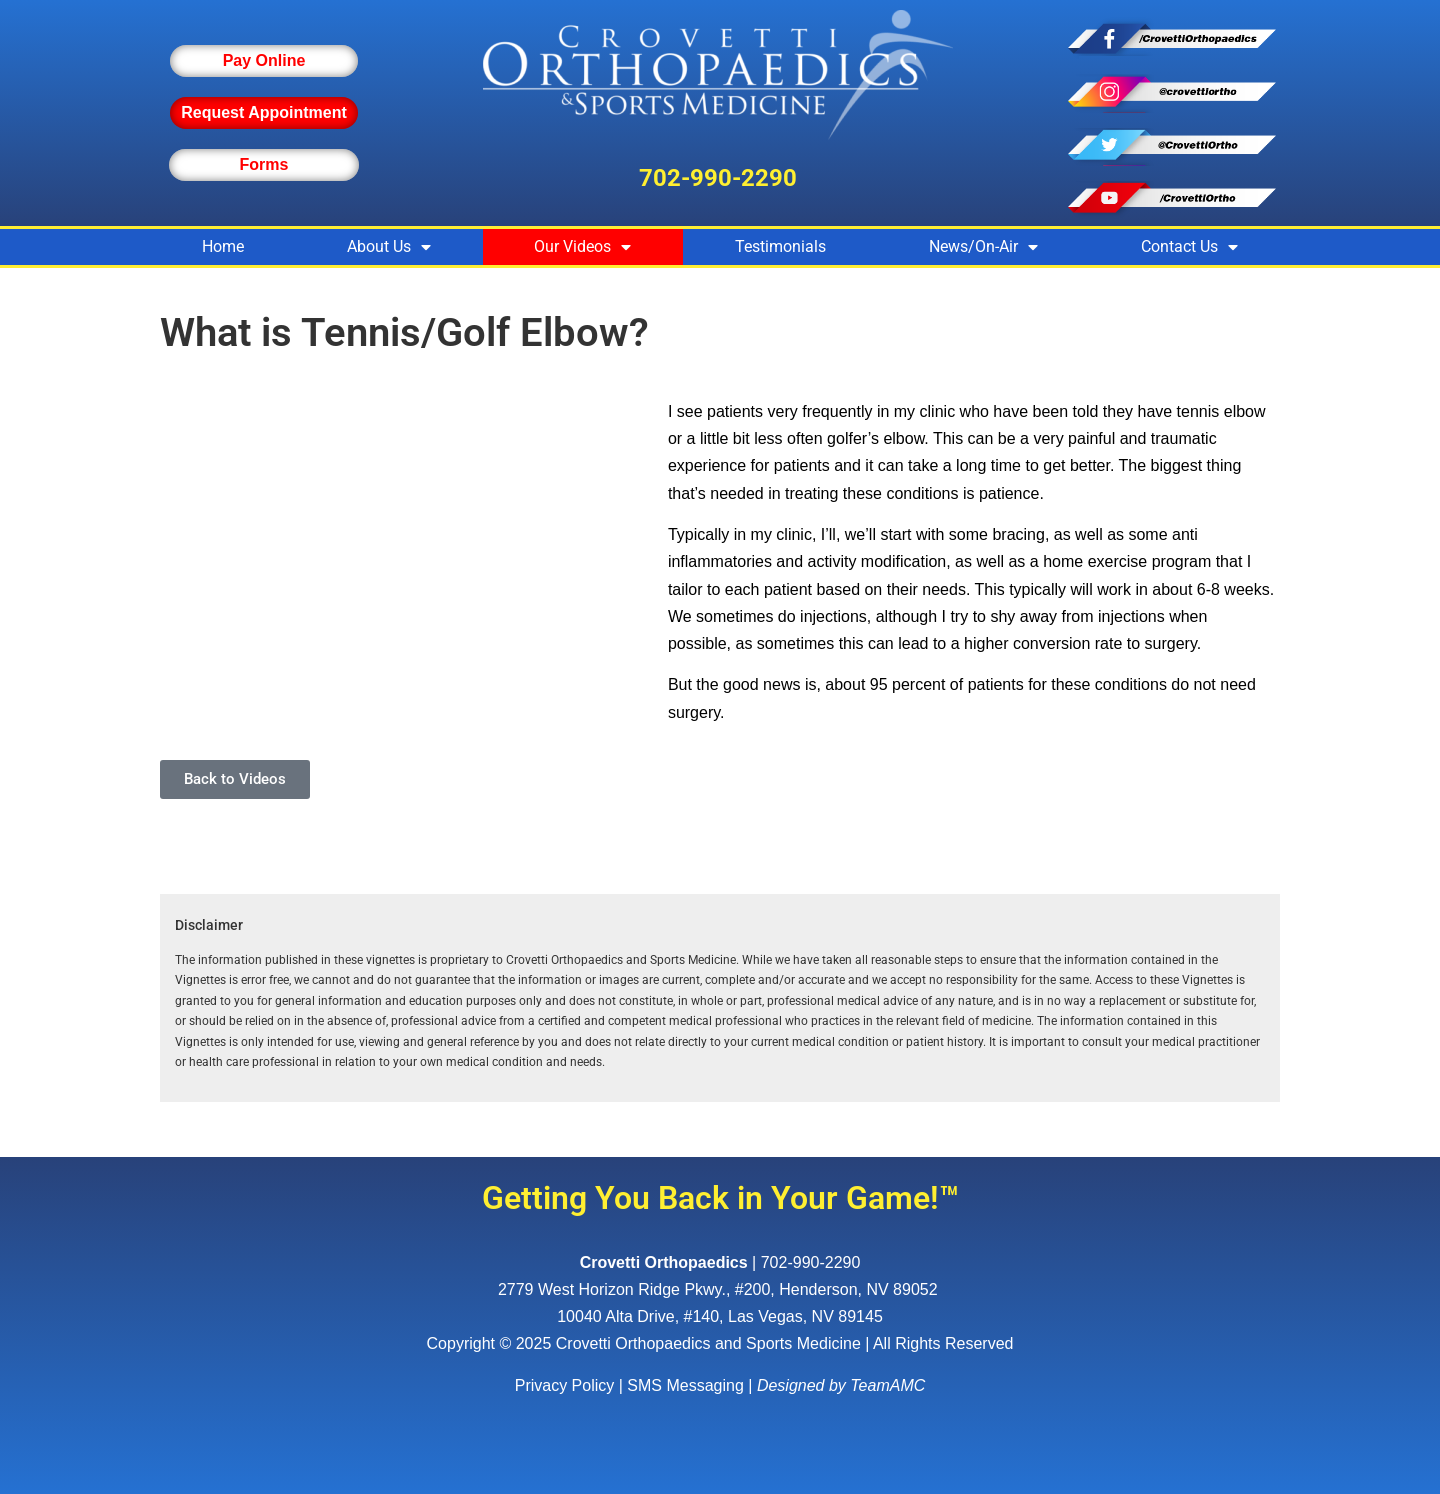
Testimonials (780, 246)
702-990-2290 (718, 178)
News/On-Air (983, 247)
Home (223, 246)
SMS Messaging (685, 1385)
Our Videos (582, 247)
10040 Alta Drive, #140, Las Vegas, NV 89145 (720, 1316)
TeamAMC (887, 1385)
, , (720, 1289)
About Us (389, 247)
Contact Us (1189, 247)
